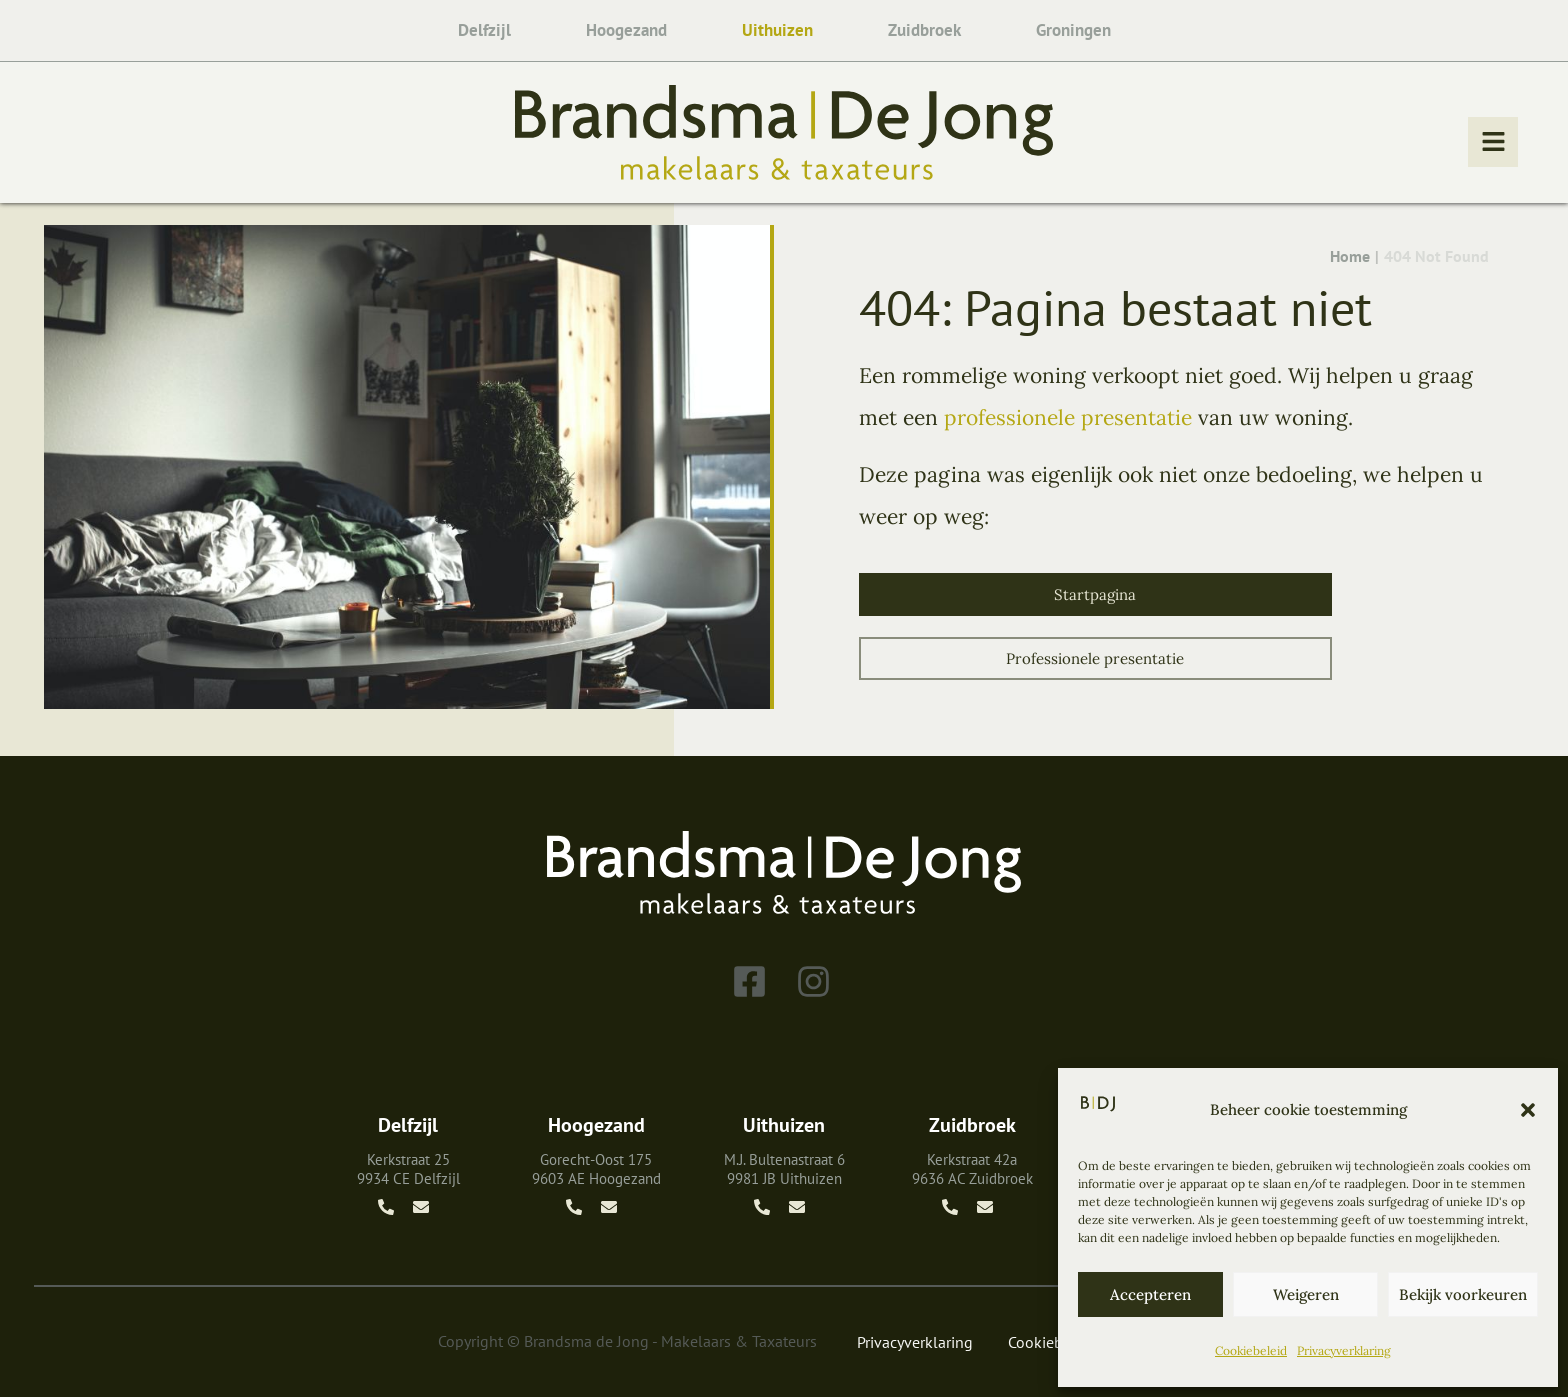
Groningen (1073, 30)
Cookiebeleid (1251, 1350)
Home (1350, 256)
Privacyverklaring (1344, 1350)
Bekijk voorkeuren (1463, 1294)
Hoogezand (626, 30)
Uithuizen (777, 30)
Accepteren (1150, 1294)
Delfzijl (484, 30)
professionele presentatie (1068, 417)
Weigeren (1306, 1294)
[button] (1528, 1110)
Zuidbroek (924, 30)
